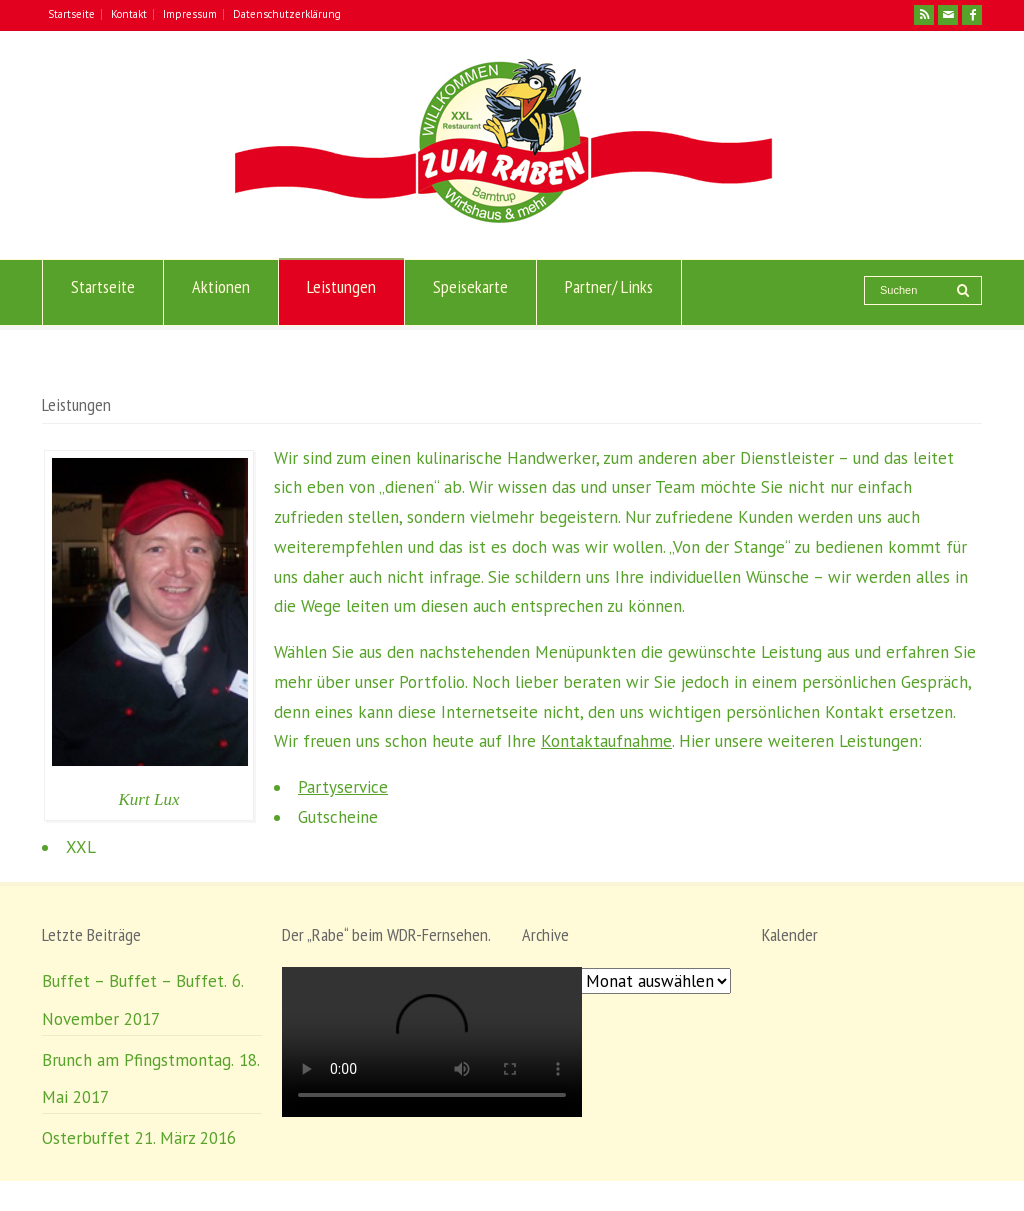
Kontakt (129, 14)
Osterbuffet (86, 1138)
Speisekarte (470, 293)
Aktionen (221, 293)
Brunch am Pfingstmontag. (138, 1060)
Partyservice (343, 787)
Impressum (190, 14)
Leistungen (341, 293)
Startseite (71, 14)
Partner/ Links (609, 293)
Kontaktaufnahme (606, 741)
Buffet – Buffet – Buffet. (134, 981)
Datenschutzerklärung (287, 14)
